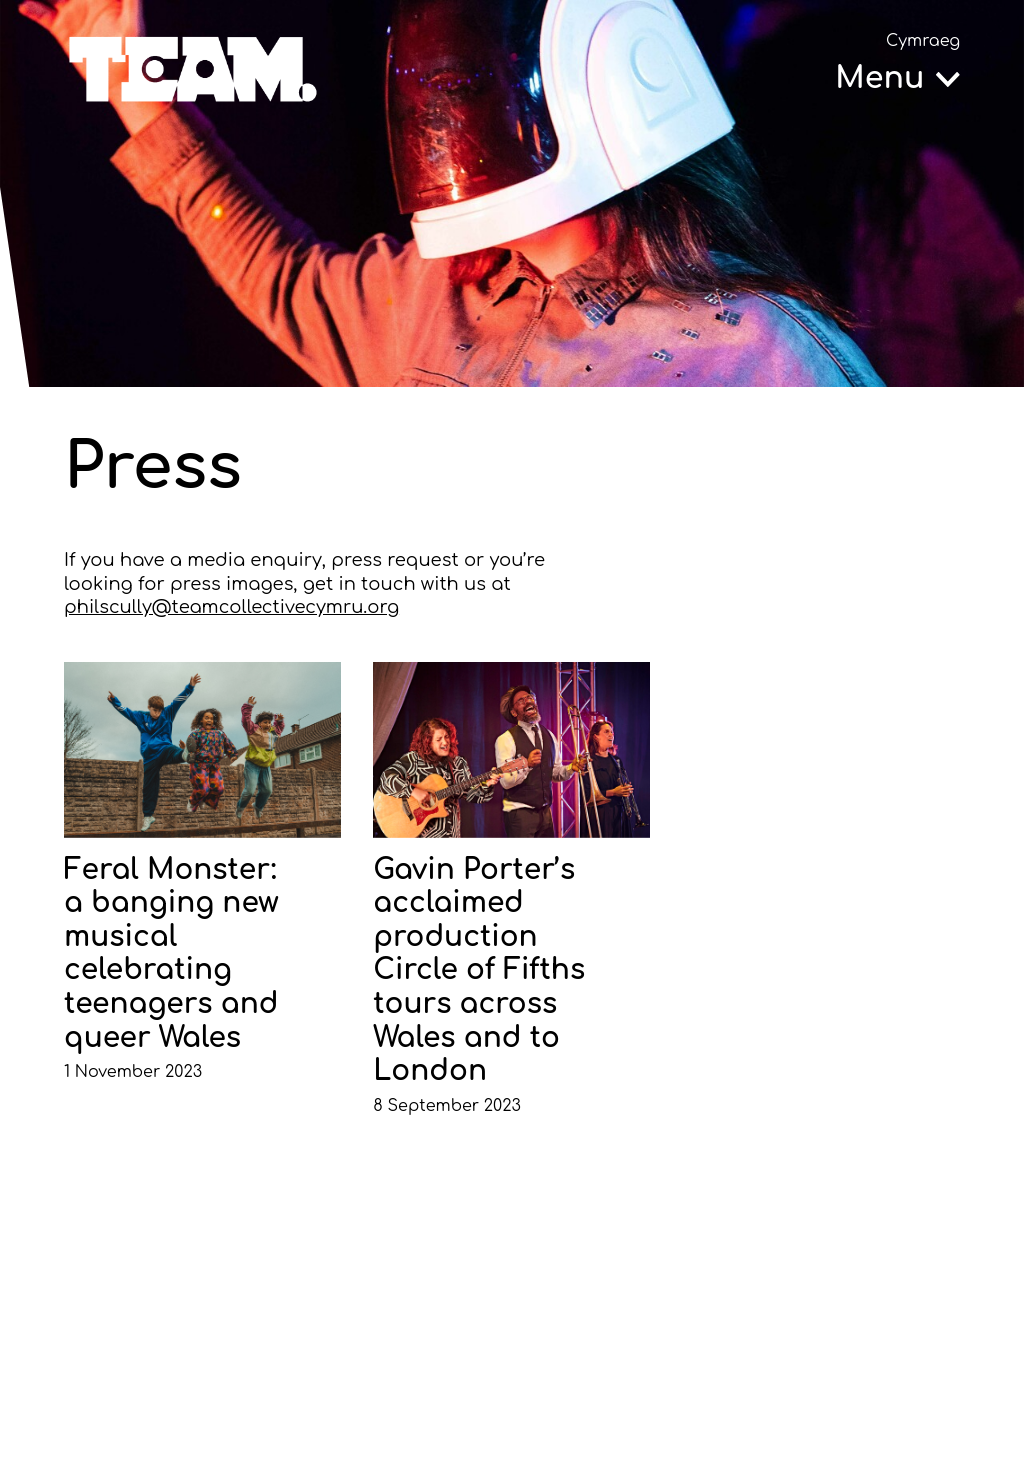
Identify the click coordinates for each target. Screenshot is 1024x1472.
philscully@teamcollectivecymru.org (231, 607)
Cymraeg (923, 41)
